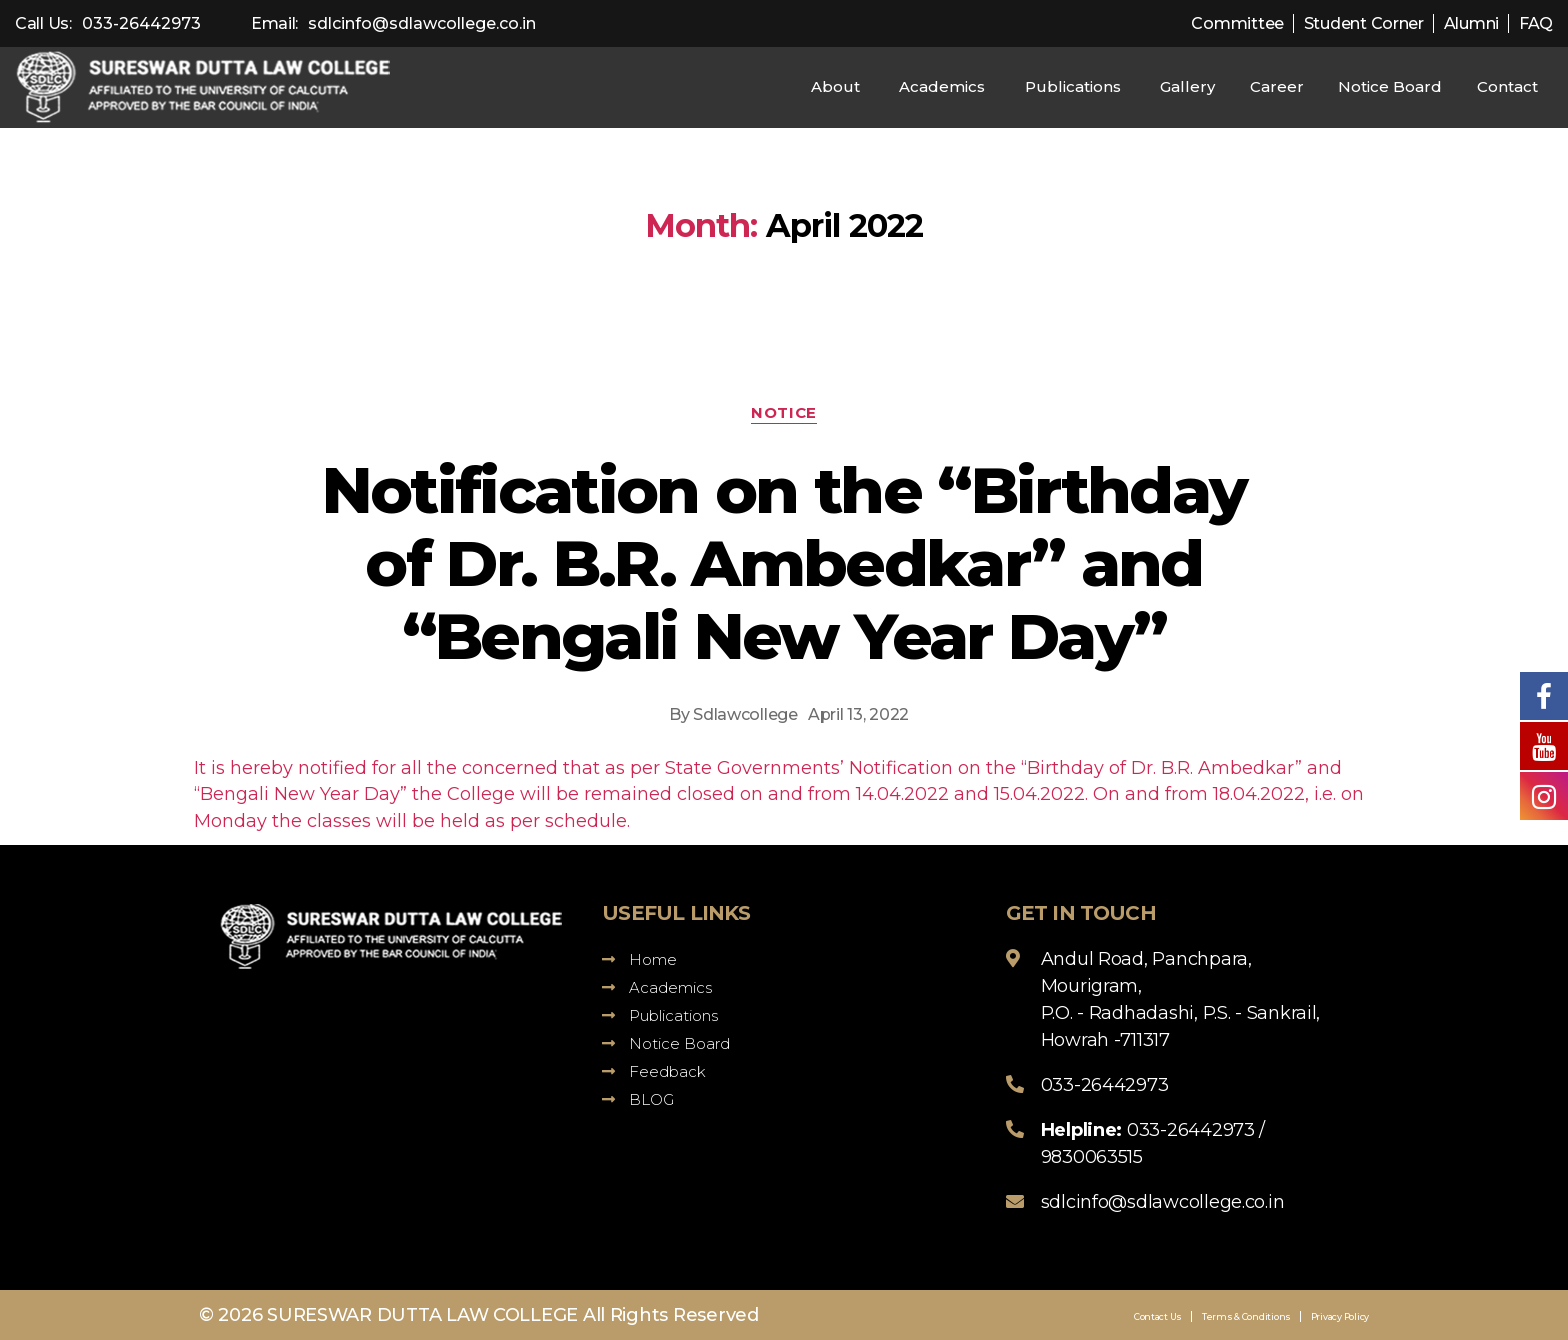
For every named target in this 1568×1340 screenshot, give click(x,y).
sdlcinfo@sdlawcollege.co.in (422, 23)
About (835, 86)
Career (1277, 86)
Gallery (1187, 86)
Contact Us (1158, 1316)
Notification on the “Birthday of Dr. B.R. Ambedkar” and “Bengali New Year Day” (784, 563)
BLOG (638, 1099)
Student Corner (1364, 23)
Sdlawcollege (745, 714)
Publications (1073, 86)
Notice (783, 413)
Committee (1237, 23)
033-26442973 (141, 23)
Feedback (654, 1071)
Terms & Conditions (1246, 1316)
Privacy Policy (1340, 1316)
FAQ (1536, 23)
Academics (942, 86)
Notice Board (1390, 86)
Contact (1507, 86)
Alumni (1471, 23)
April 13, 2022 (858, 714)
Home (639, 959)
